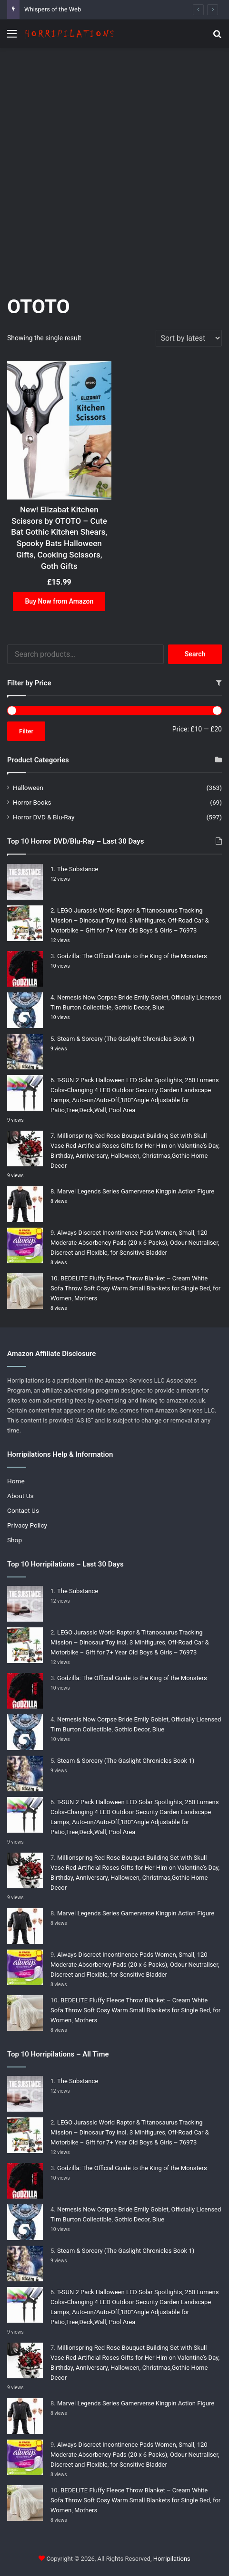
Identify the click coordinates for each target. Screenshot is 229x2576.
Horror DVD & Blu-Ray (43, 817)
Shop (14, 1540)
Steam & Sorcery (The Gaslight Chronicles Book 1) (125, 1038)
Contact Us (23, 1510)
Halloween (28, 787)
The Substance (77, 869)
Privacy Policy (27, 1525)
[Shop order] (189, 338)
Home (16, 1481)
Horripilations (171, 2558)
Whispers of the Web (52, 9)
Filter (26, 731)
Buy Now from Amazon (59, 601)
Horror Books (32, 802)
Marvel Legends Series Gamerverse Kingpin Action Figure (135, 1191)
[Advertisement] (114, 167)
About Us (20, 1495)
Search (195, 654)
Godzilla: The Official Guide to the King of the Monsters (132, 956)
